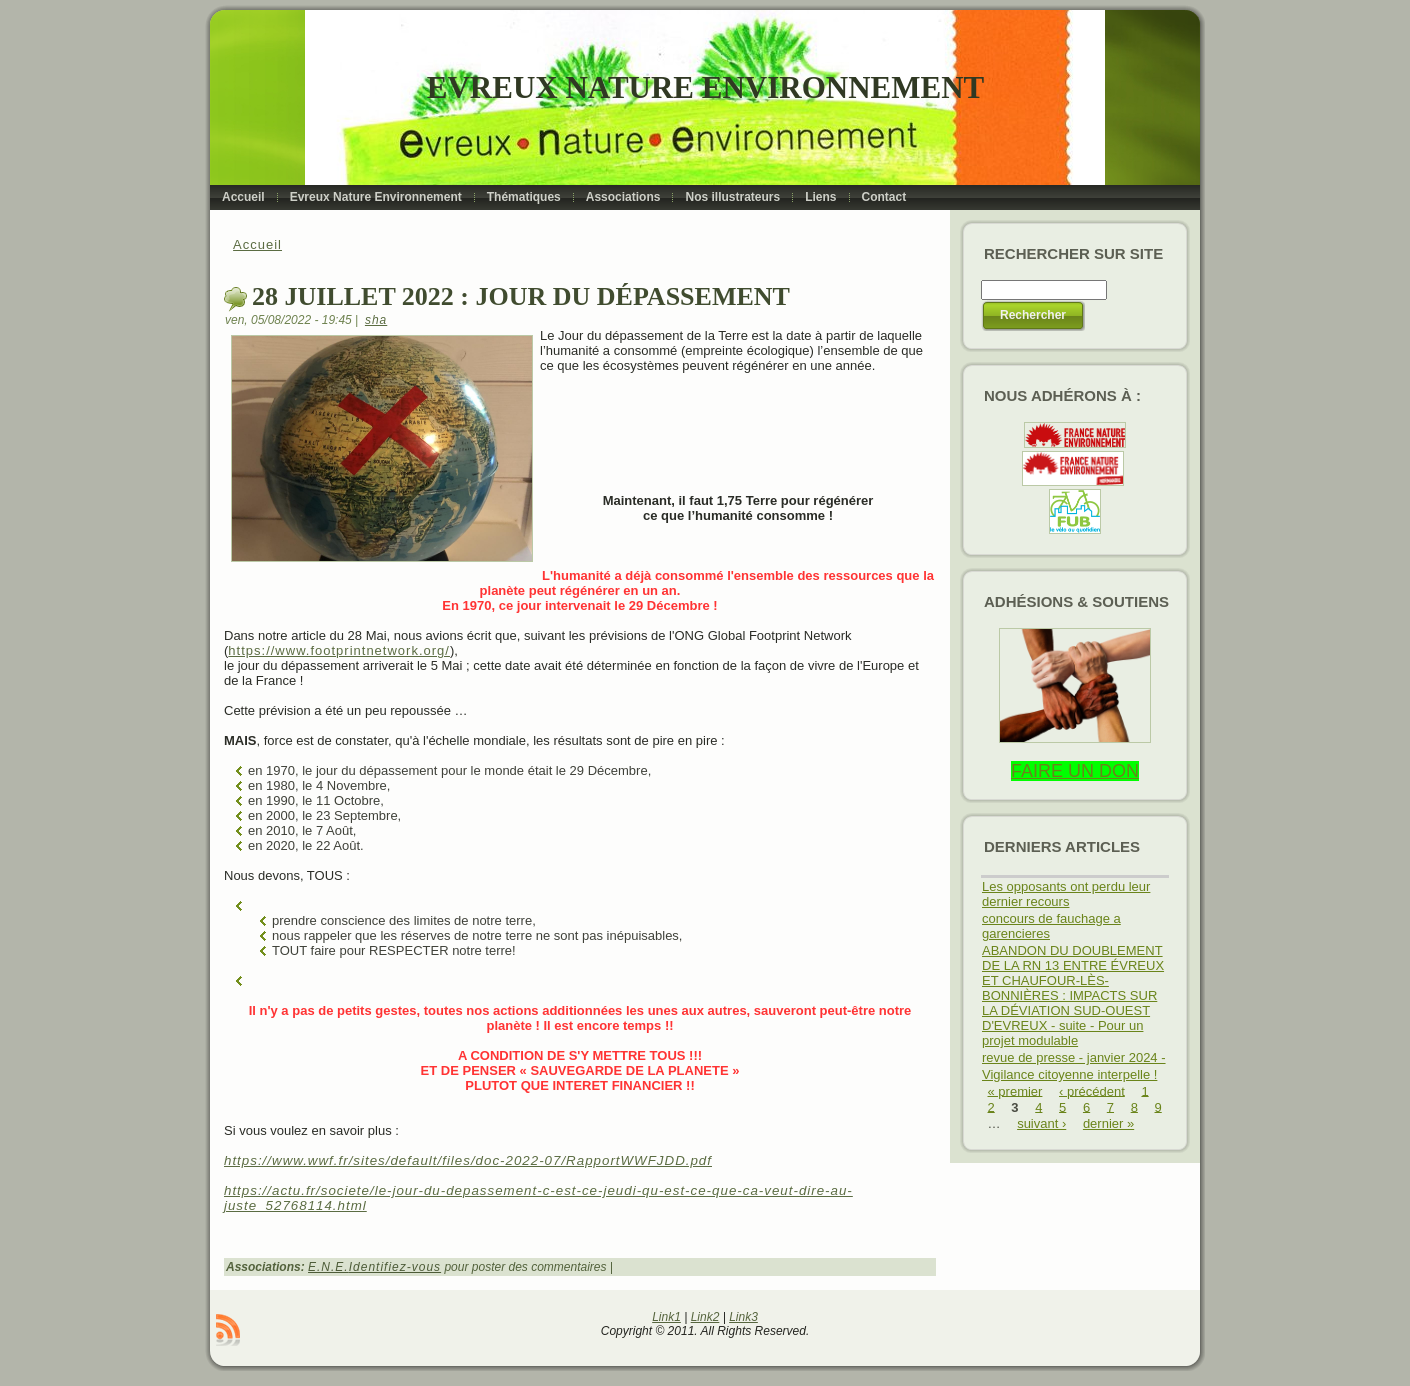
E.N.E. (328, 1267)
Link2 (705, 1317)
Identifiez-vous (395, 1267)
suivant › (1041, 1123)
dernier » (1108, 1123)
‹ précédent (1092, 1090)
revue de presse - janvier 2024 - (1074, 1057)
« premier (1015, 1090)
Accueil (257, 244)
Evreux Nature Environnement (705, 87)
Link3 (743, 1317)
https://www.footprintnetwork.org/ (339, 650)
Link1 (666, 1317)
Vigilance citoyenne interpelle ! (1069, 1074)
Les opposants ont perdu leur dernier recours (1066, 894)
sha (376, 320)
